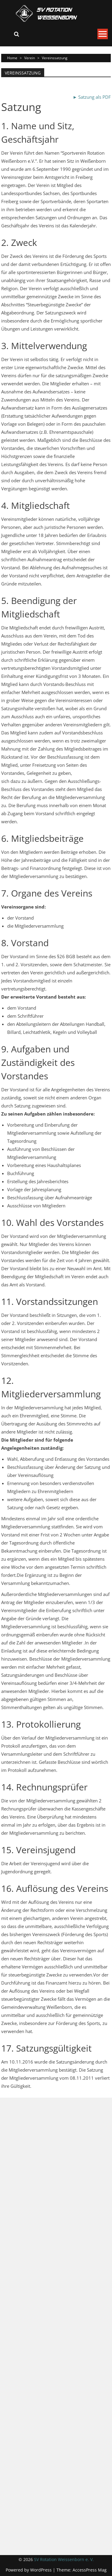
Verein (29, 57)
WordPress (41, 2570)
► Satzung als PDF (92, 97)
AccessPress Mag (90, 2570)
